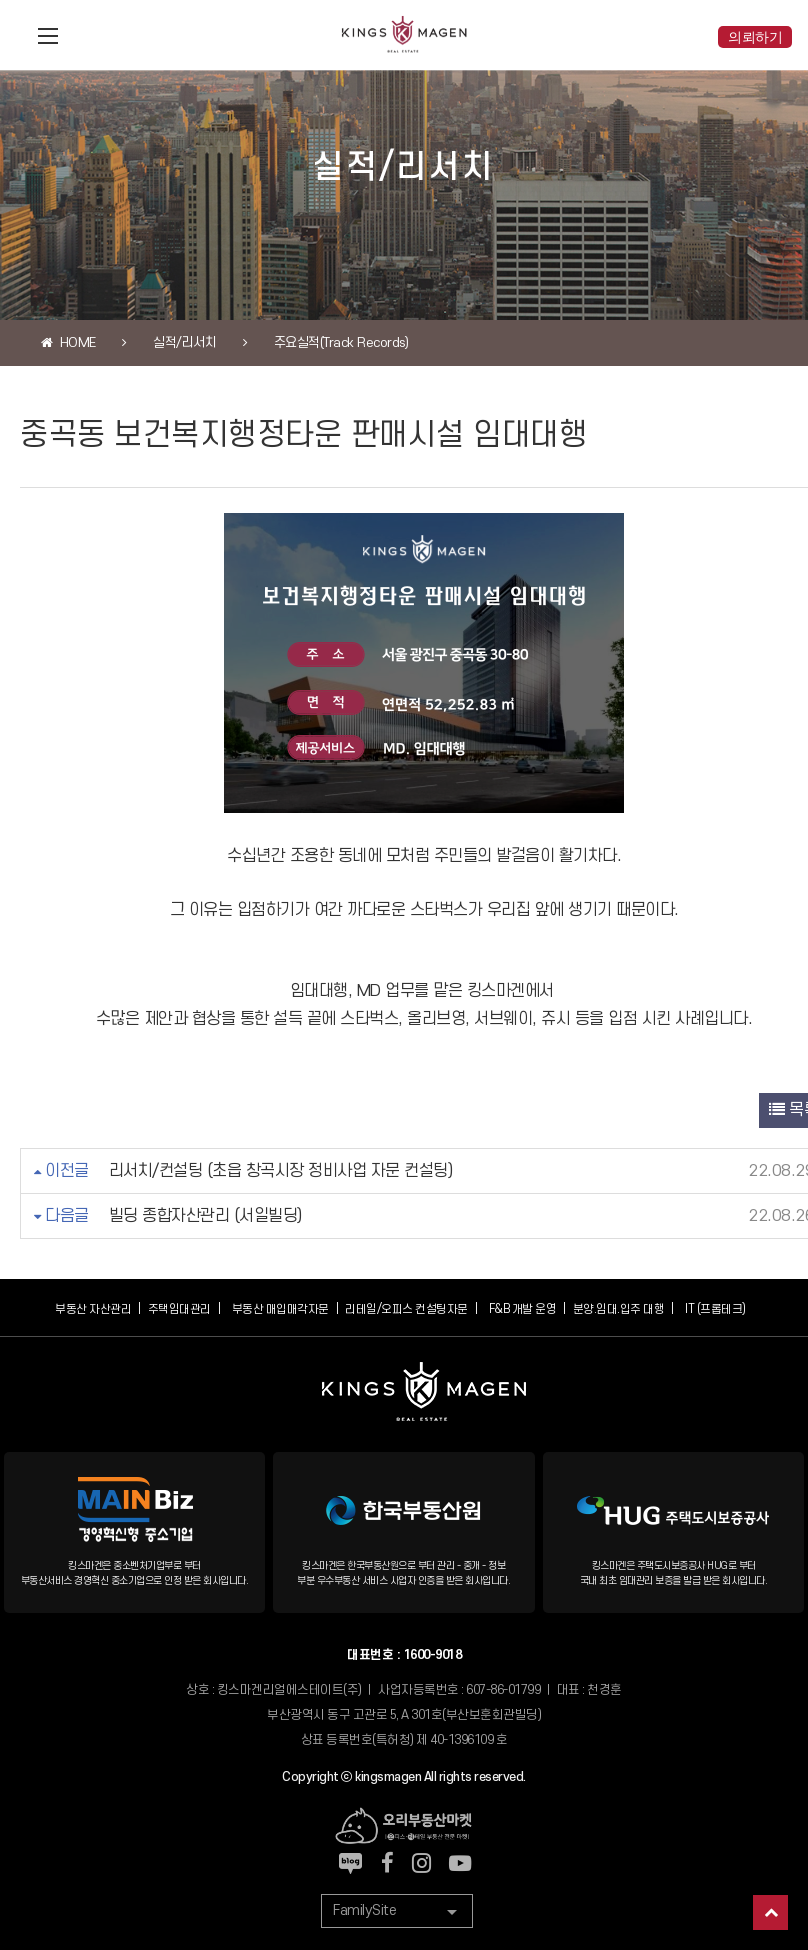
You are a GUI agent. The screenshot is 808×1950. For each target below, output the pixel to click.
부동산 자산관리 (93, 1309)
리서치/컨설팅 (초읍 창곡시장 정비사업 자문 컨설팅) (281, 1171)
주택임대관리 (179, 1309)
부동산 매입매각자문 (280, 1309)
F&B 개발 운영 (523, 1309)
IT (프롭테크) (715, 1309)
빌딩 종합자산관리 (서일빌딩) (205, 1216)
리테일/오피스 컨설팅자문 (406, 1309)
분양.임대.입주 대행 (619, 1309)
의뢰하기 (755, 37)
